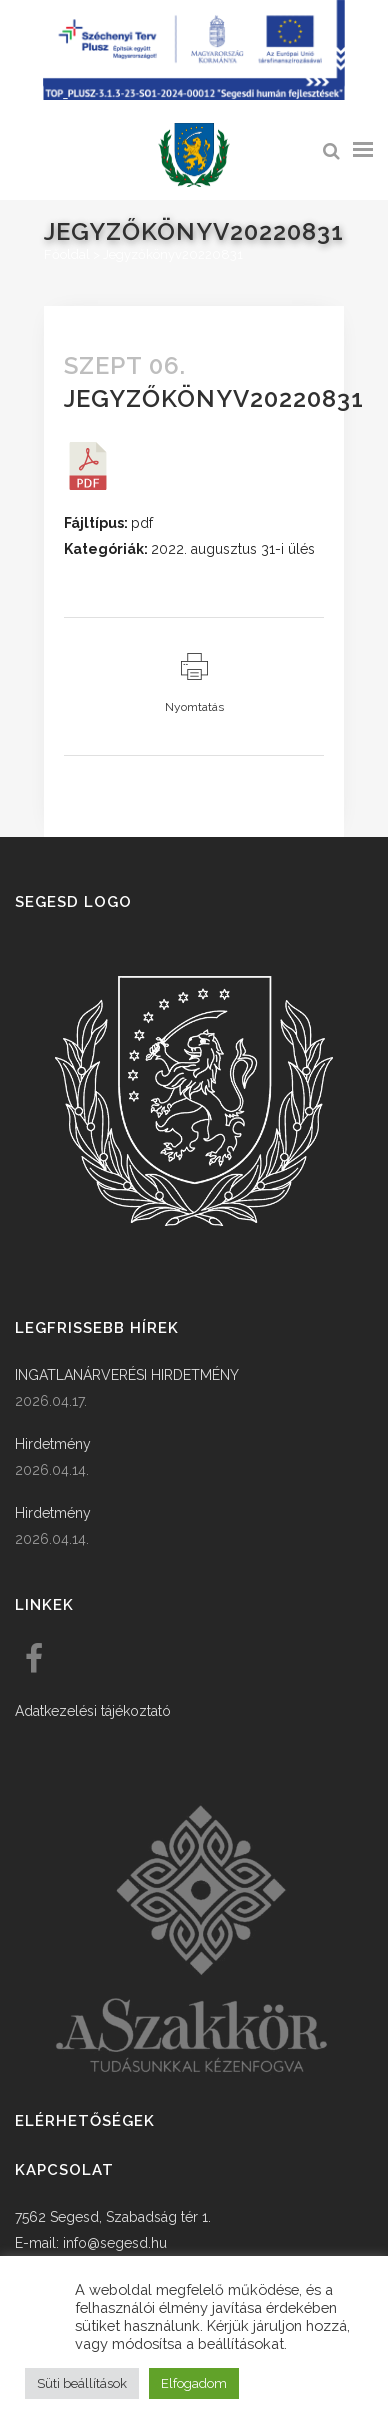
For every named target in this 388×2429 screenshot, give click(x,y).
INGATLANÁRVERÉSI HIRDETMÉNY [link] (127, 1375)
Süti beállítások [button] (82, 2383)
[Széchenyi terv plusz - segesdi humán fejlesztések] (194, 95)
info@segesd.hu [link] (115, 2243)
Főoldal (67, 254)
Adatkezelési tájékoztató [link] (93, 1711)
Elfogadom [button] (194, 2383)
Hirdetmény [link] (53, 1444)
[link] (194, 155)
